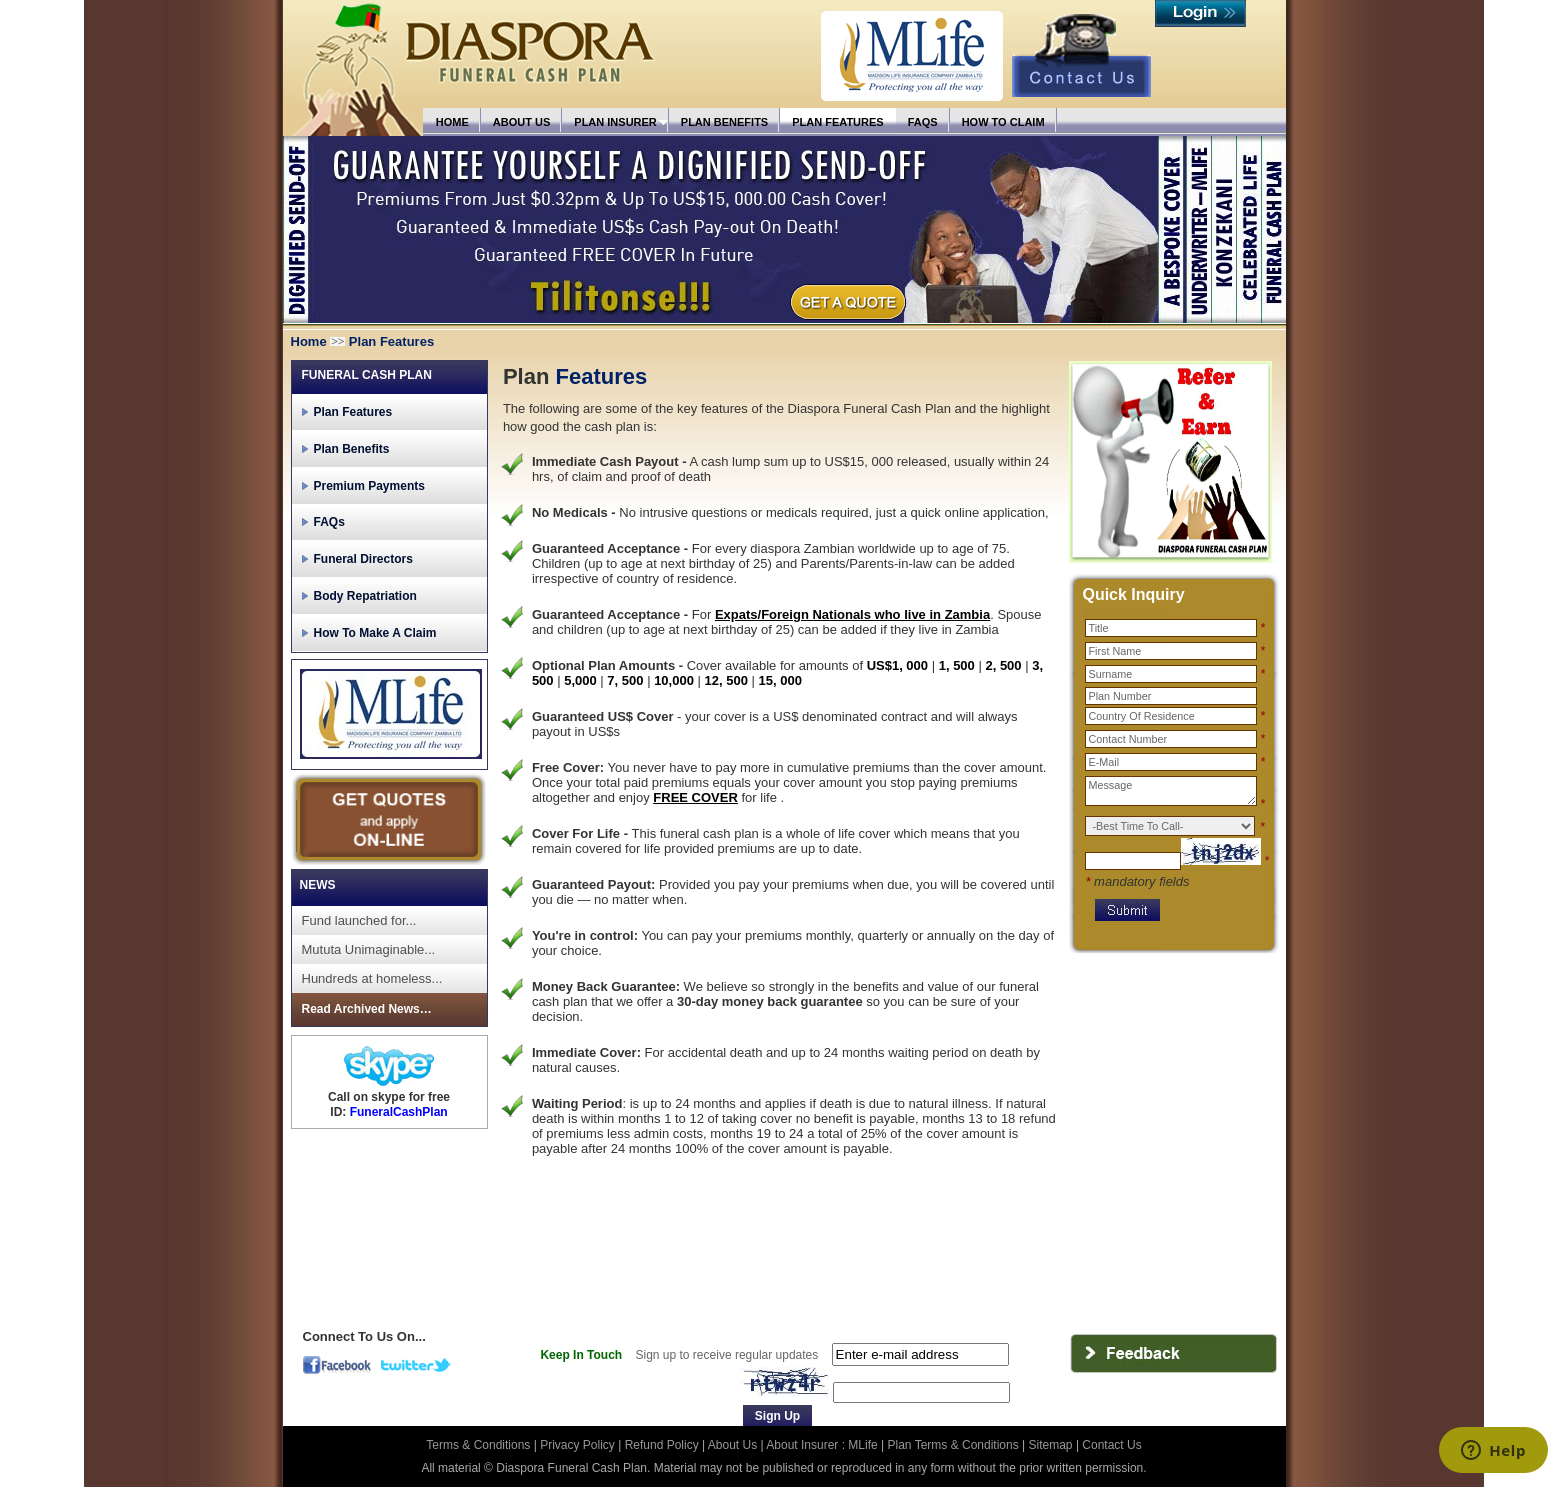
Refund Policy (663, 1445)
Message (1171, 791)
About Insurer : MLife (821, 1445)
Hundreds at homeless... (372, 978)
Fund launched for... (359, 920)
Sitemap (1051, 1445)
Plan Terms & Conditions (953, 1445)
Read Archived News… (367, 1009)
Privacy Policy (579, 1445)
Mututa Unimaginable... (369, 949)
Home (309, 341)
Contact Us (1111, 1445)
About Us (732, 1445)
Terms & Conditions (479, 1445)
